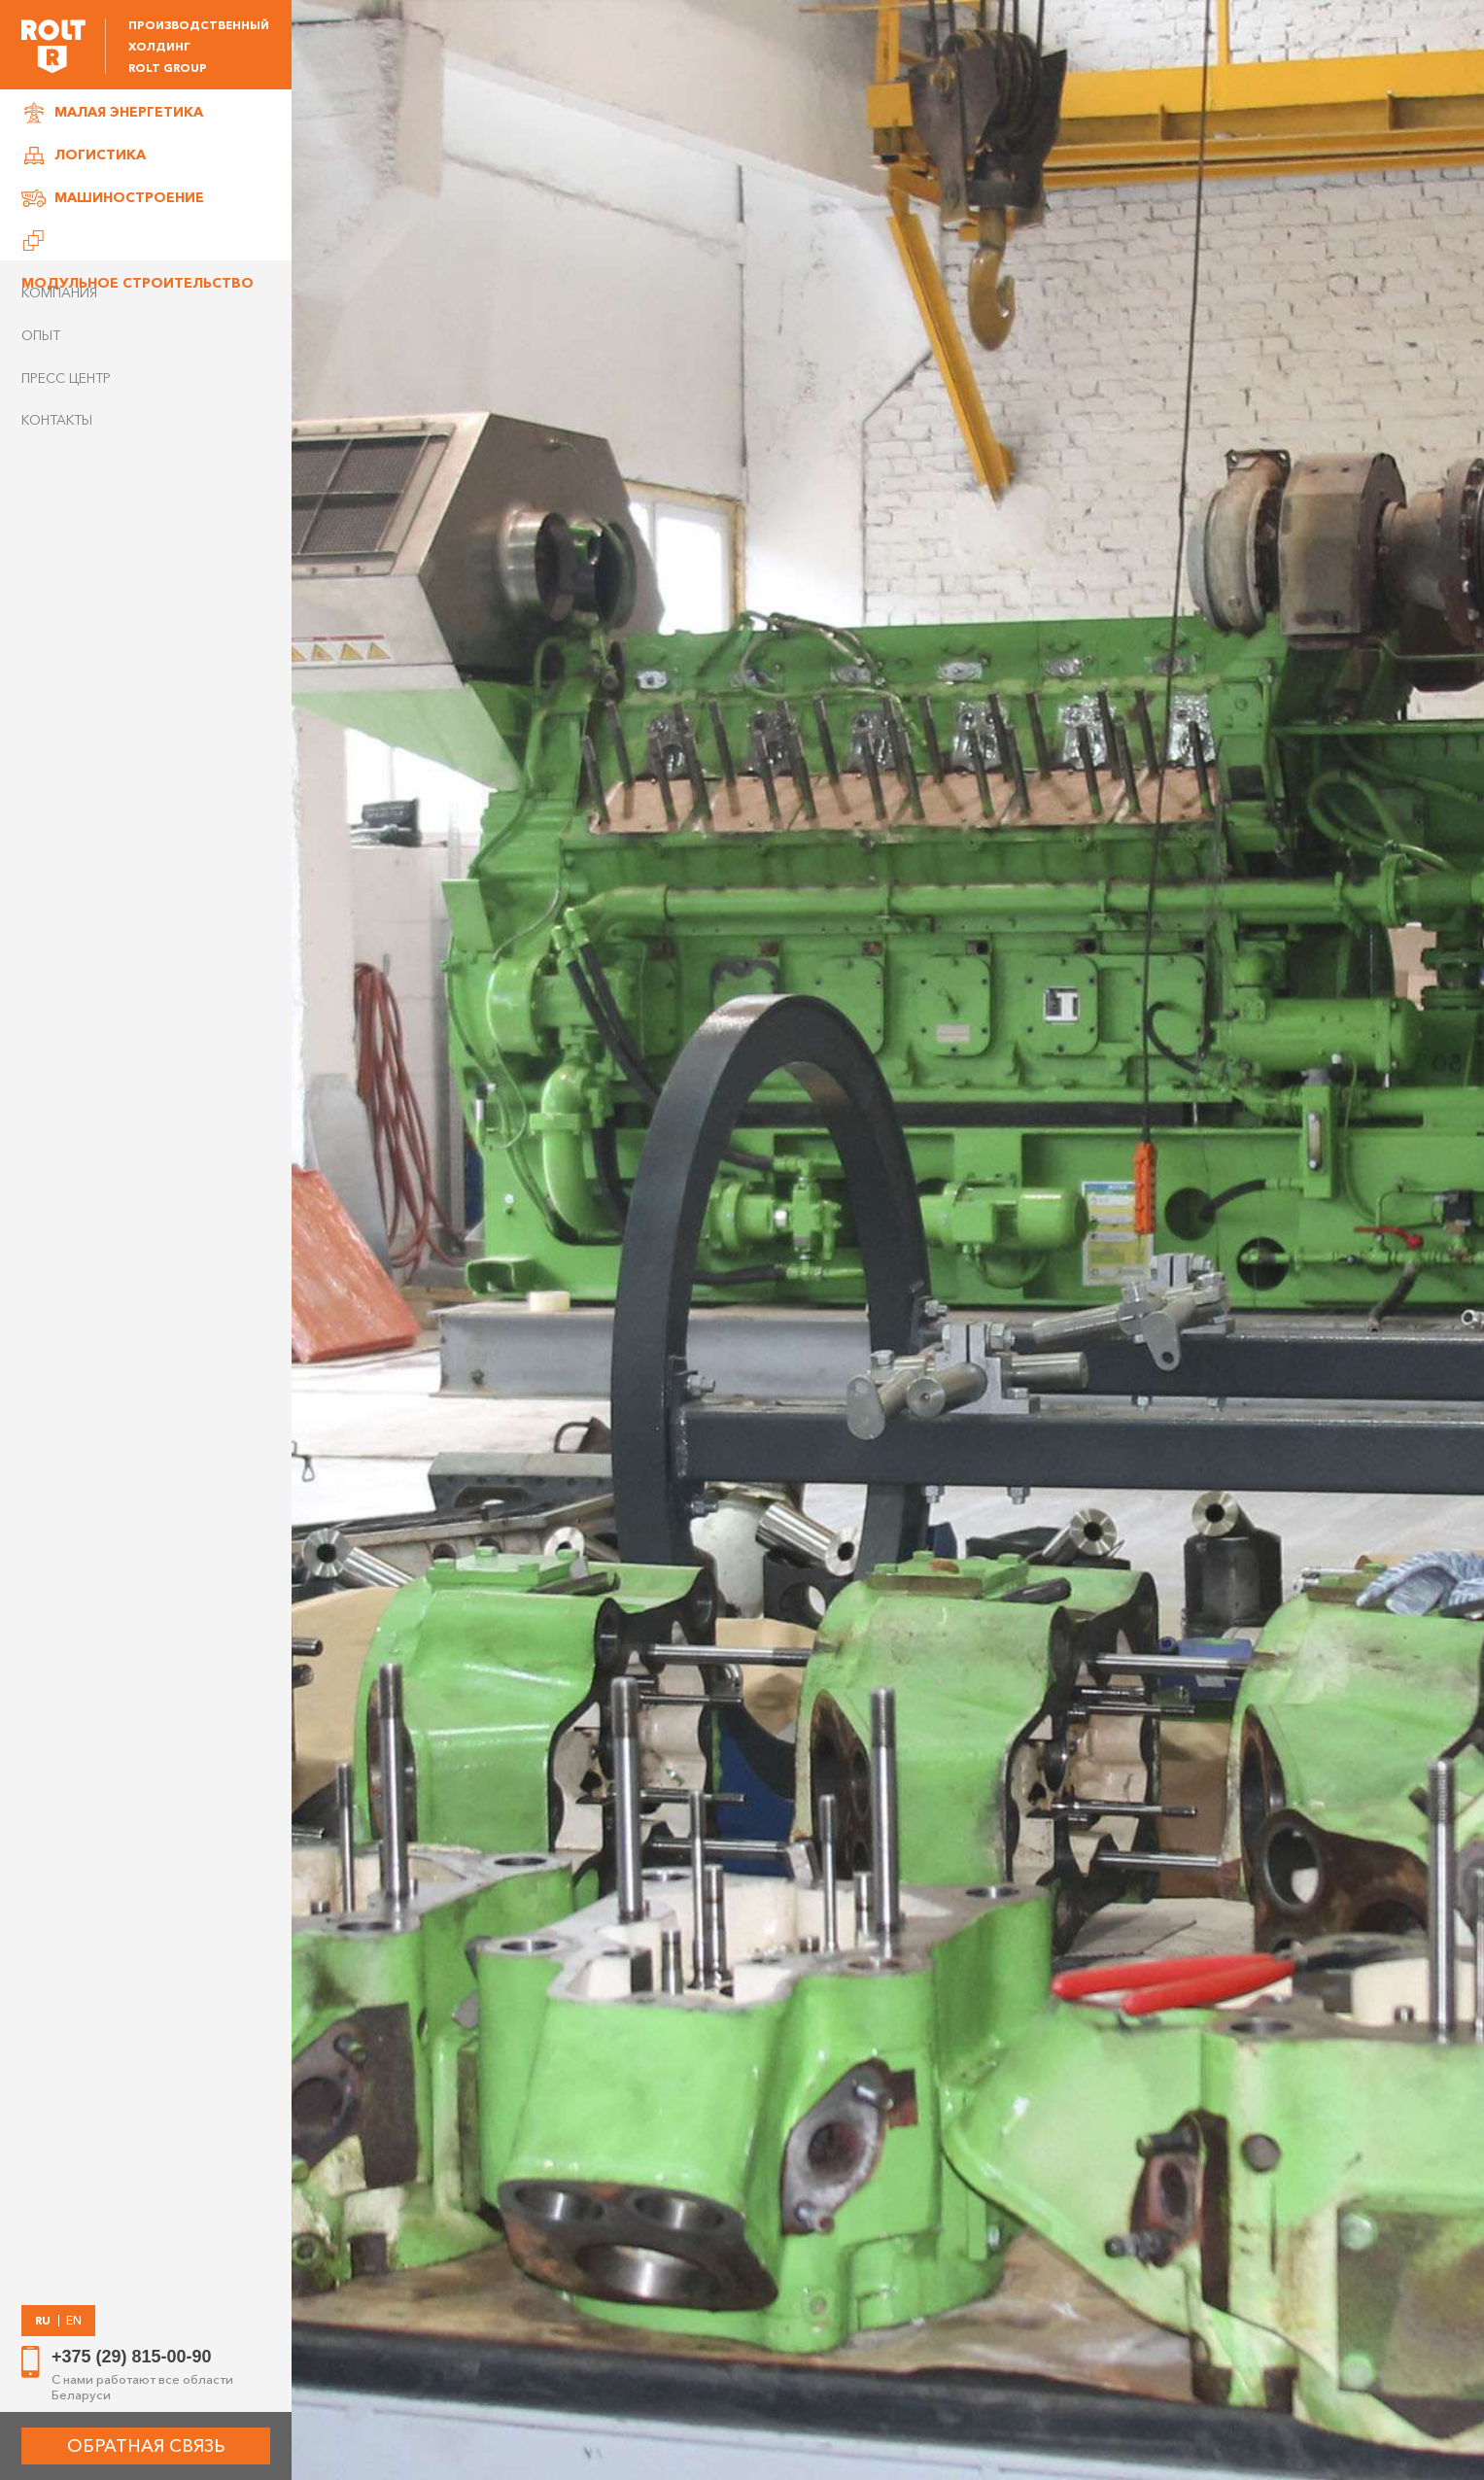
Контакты (56, 420)
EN (74, 2320)
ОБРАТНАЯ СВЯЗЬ (145, 2446)
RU (43, 2320)
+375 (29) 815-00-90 (132, 2356)
